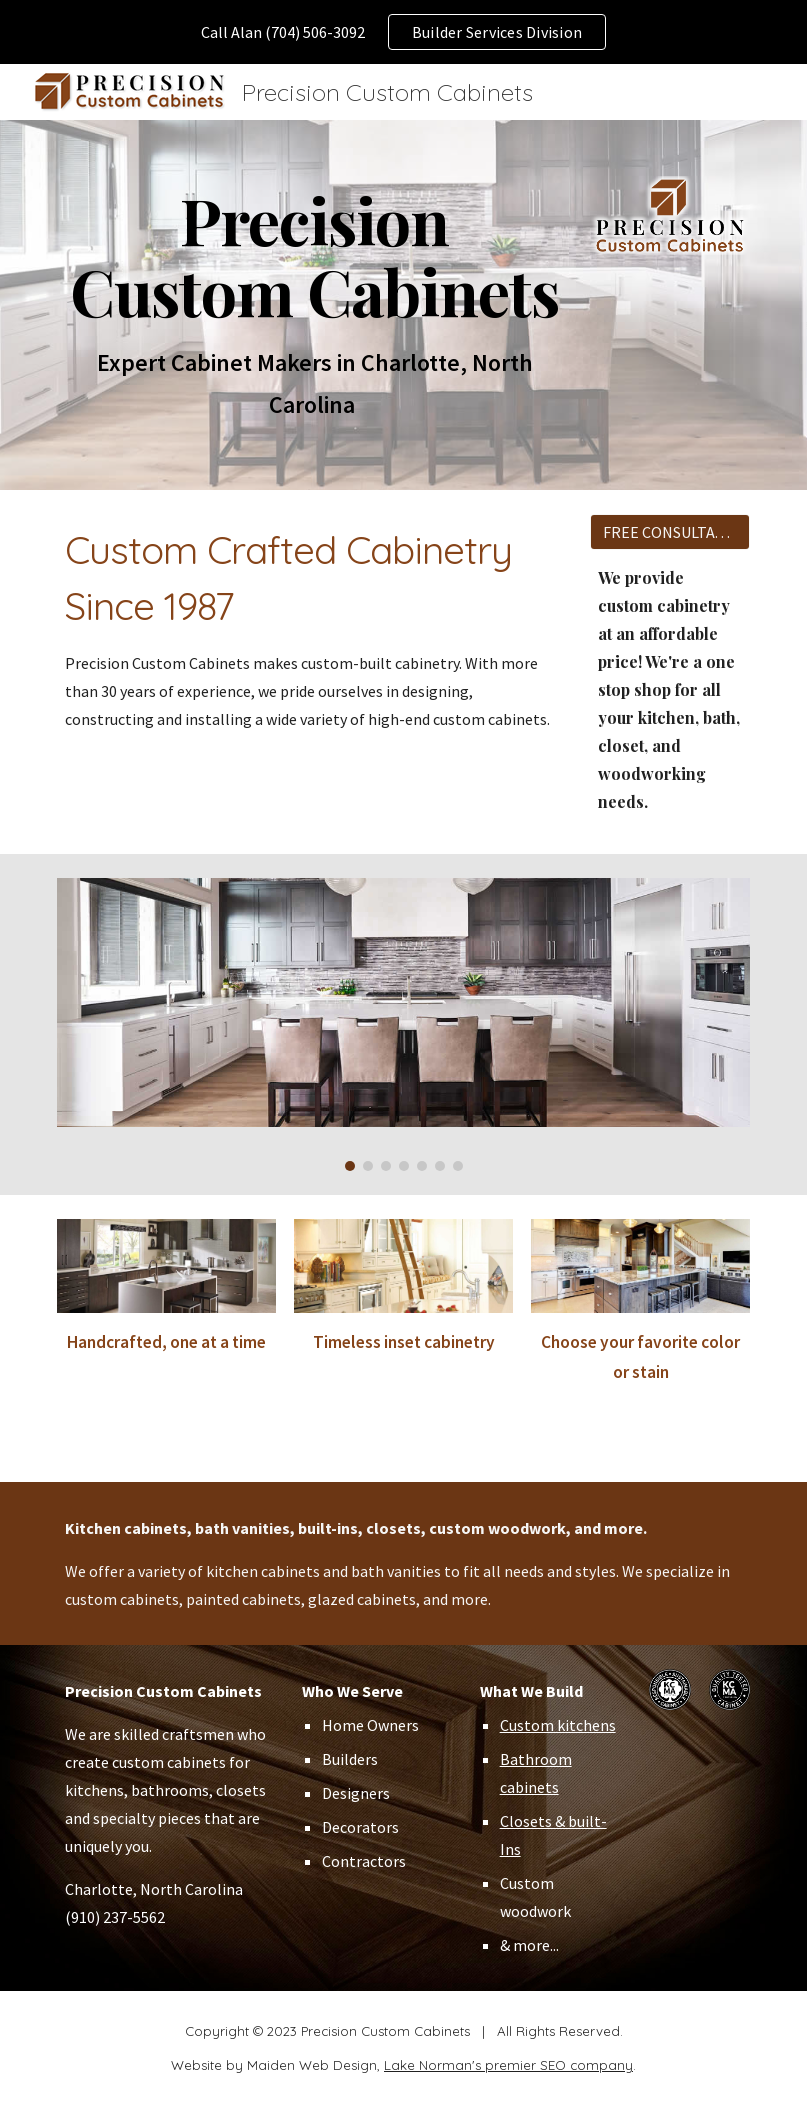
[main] (315, 305)
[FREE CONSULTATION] (670, 532)
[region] (403, 32)
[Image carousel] (403, 1024)
